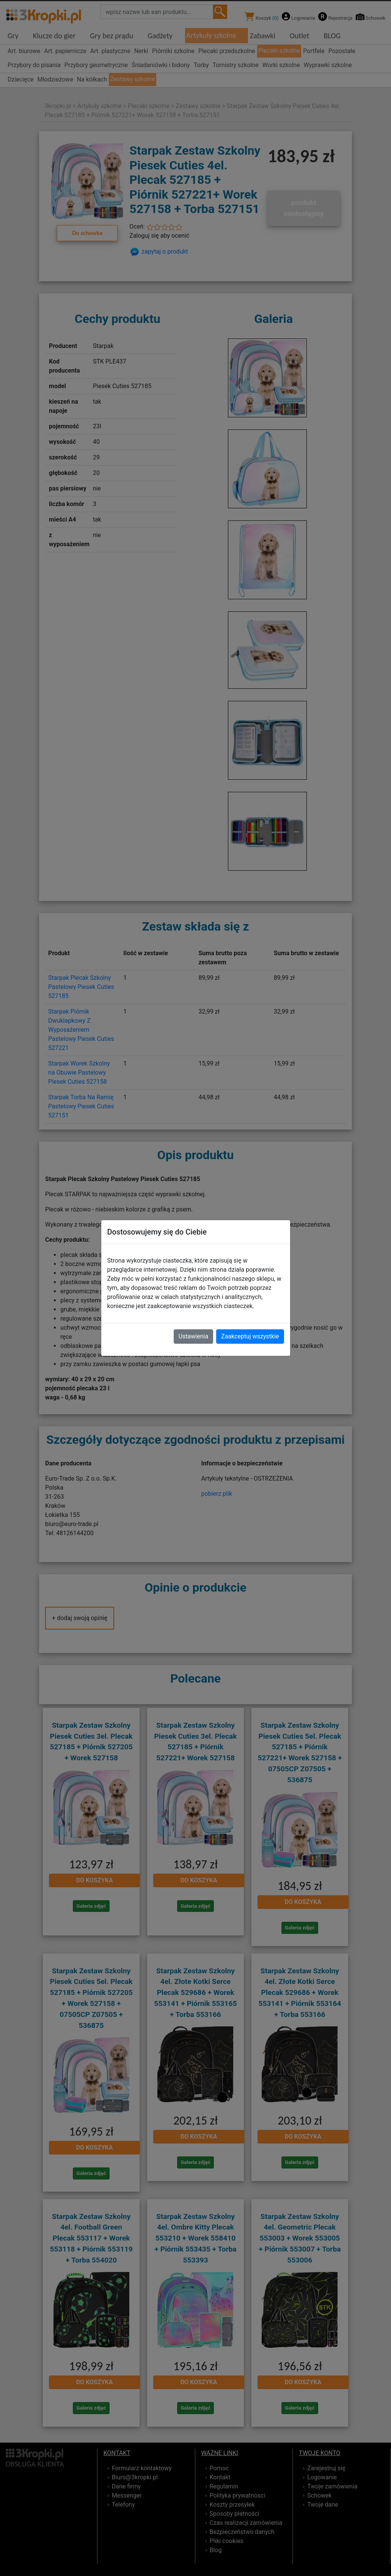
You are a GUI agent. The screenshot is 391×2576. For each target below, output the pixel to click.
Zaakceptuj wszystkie (250, 1336)
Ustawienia (193, 1336)
